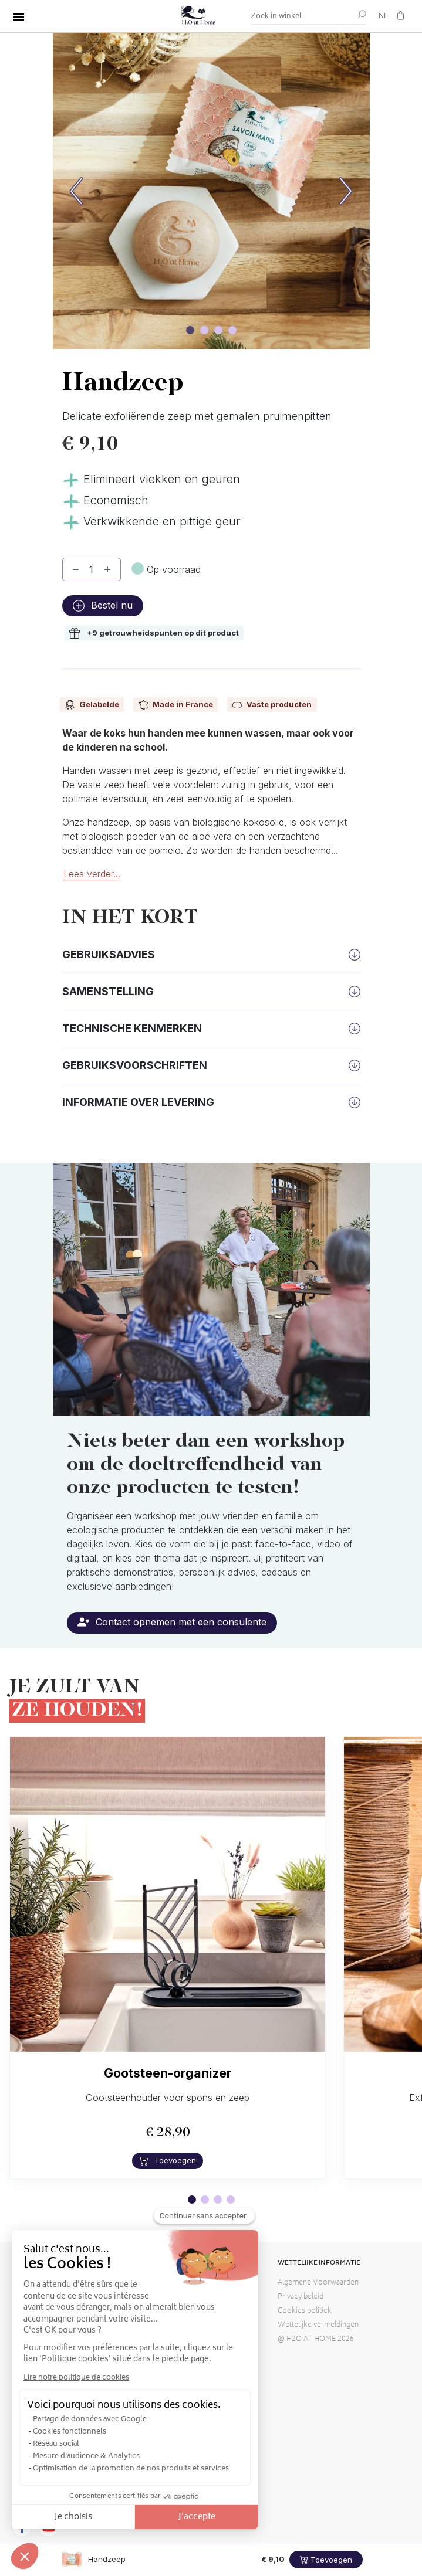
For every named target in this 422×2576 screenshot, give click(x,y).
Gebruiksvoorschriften (134, 1065)
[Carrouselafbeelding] (190, 330)
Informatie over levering (138, 1102)
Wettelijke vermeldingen (318, 2325)
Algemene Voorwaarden (318, 2283)
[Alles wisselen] (19, 17)
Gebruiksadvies (108, 954)
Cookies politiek (305, 2311)
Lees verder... (91, 874)
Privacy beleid (300, 2297)
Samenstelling (108, 991)
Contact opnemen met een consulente (171, 1622)
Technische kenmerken (132, 1028)
